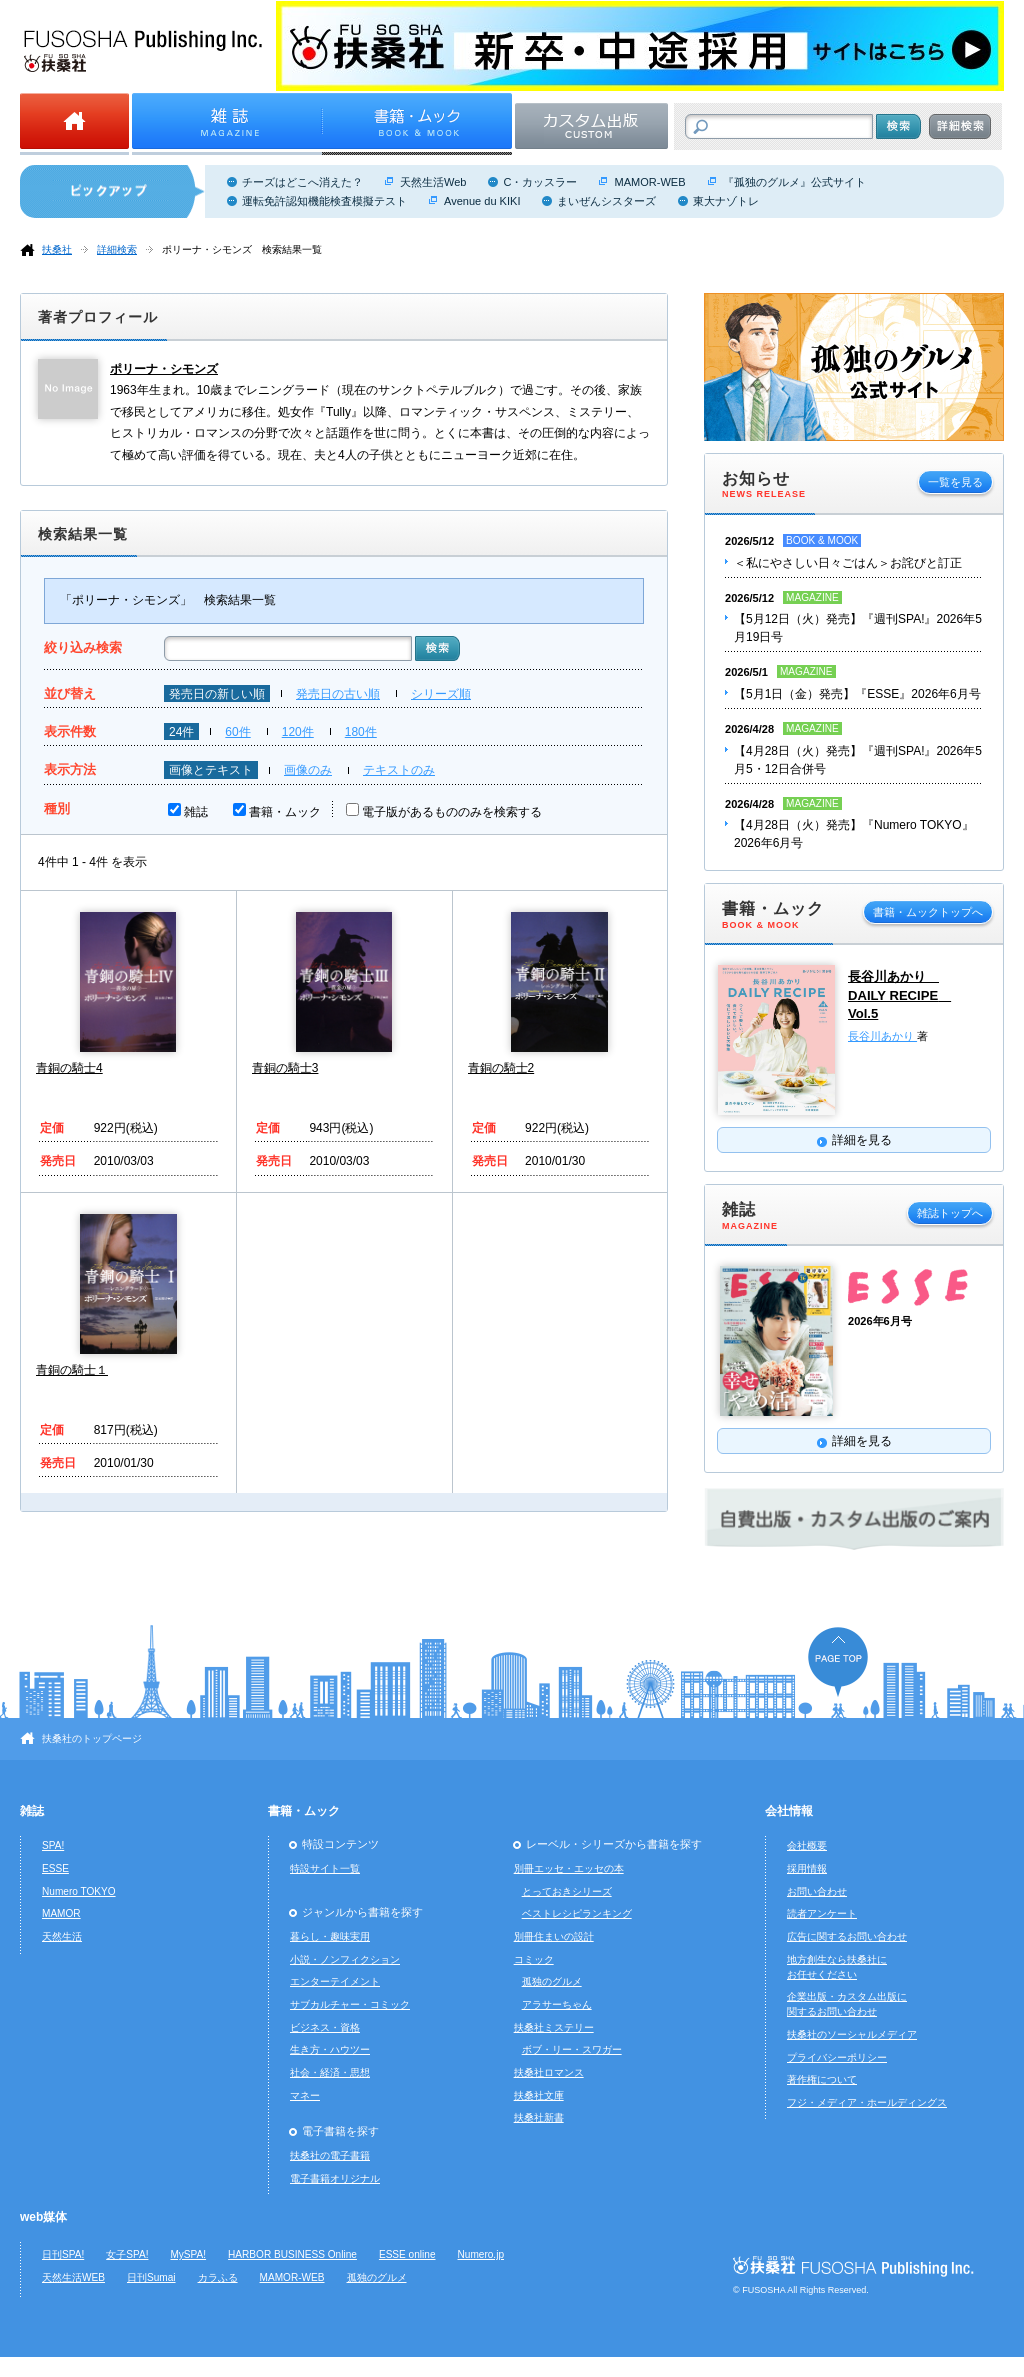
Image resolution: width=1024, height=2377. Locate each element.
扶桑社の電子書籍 (330, 2155)
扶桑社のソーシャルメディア (852, 2034)
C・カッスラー (540, 182)
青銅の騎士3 (285, 1068)
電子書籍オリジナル (335, 2178)
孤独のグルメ (552, 1981)
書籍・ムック (285, 812)
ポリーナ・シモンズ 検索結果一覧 (242, 249)
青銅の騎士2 (501, 1068)
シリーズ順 (441, 694)
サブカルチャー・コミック (350, 2004)
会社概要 (807, 1845)
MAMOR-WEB (649, 182)
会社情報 (789, 1811)
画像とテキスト (211, 770)
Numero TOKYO (79, 1891)
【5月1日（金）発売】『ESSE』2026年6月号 (857, 694)
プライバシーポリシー (837, 2057)
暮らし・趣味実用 (330, 1936)
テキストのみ (399, 770)
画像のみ (308, 770)
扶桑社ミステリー (554, 2027)
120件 (298, 732)
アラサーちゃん (557, 2004)
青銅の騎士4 (69, 1068)
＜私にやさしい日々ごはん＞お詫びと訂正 (848, 563)
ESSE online (407, 2254)
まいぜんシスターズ (606, 201)
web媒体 (43, 2217)
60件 (237, 732)
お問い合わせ (817, 1891)
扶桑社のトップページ (92, 1738)
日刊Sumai (151, 2277)
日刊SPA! (63, 2254)
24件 (181, 732)
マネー (305, 2095)
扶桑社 (57, 249)
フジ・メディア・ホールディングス (867, 2102)
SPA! (53, 1845)
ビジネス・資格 (325, 2027)
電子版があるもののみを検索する (452, 812)
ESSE (55, 1868)
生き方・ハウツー (330, 2049)
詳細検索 (117, 249)
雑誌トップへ (950, 1213)
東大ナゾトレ (726, 201)
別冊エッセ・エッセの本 (569, 1868)
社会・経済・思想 (330, 2072)
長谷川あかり (882, 1036)
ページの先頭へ (838, 1661)
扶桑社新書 (539, 2117)
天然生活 (62, 1936)
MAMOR (61, 1913)
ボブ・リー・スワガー (572, 2049)
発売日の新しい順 (217, 694)
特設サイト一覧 (325, 1868)
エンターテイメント (335, 1981)
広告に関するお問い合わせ (847, 1936)
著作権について (822, 2079)
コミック (534, 1959)
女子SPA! (127, 2254)
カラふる (218, 2277)
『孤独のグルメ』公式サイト (794, 182)
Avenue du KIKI (482, 201)
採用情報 (807, 1868)
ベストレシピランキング (577, 1913)
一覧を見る (955, 482)
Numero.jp (481, 2254)
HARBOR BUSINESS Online (292, 2254)
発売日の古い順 (338, 694)
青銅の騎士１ (72, 1370)
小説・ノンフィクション (345, 1959)
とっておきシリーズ (567, 1891)
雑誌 (196, 812)
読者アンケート (822, 1913)
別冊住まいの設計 (554, 1936)
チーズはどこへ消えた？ (302, 182)
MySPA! (188, 2254)
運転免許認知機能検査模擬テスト (324, 201)
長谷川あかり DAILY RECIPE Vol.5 (899, 995)
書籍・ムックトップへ (928, 912)
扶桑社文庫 (539, 2095)
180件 (361, 732)
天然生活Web (433, 182)
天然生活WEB (73, 2277)
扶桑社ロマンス (549, 2072)
